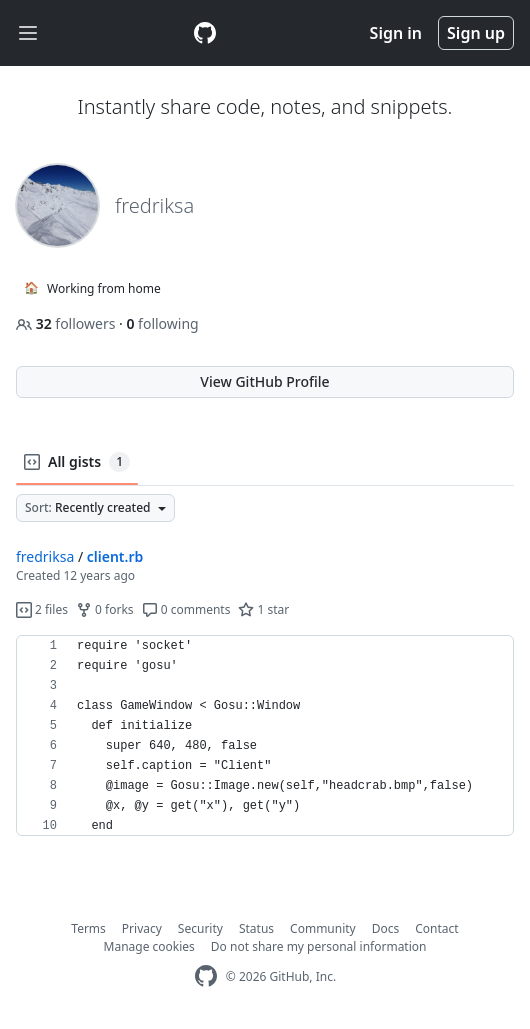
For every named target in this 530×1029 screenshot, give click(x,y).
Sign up (476, 33)
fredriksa (45, 556)
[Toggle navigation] (28, 33)
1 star (263, 609)
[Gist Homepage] (205, 33)
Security (200, 928)
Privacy (142, 928)
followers (67, 323)
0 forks (105, 609)
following (162, 323)
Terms (88, 928)
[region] (265, 736)
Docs (386, 928)
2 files (42, 609)
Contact (436, 928)
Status (256, 928)
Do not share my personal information (319, 946)
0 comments (186, 609)
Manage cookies (149, 946)
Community (323, 928)
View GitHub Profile (264, 381)
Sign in (396, 33)
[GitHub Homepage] (206, 976)
